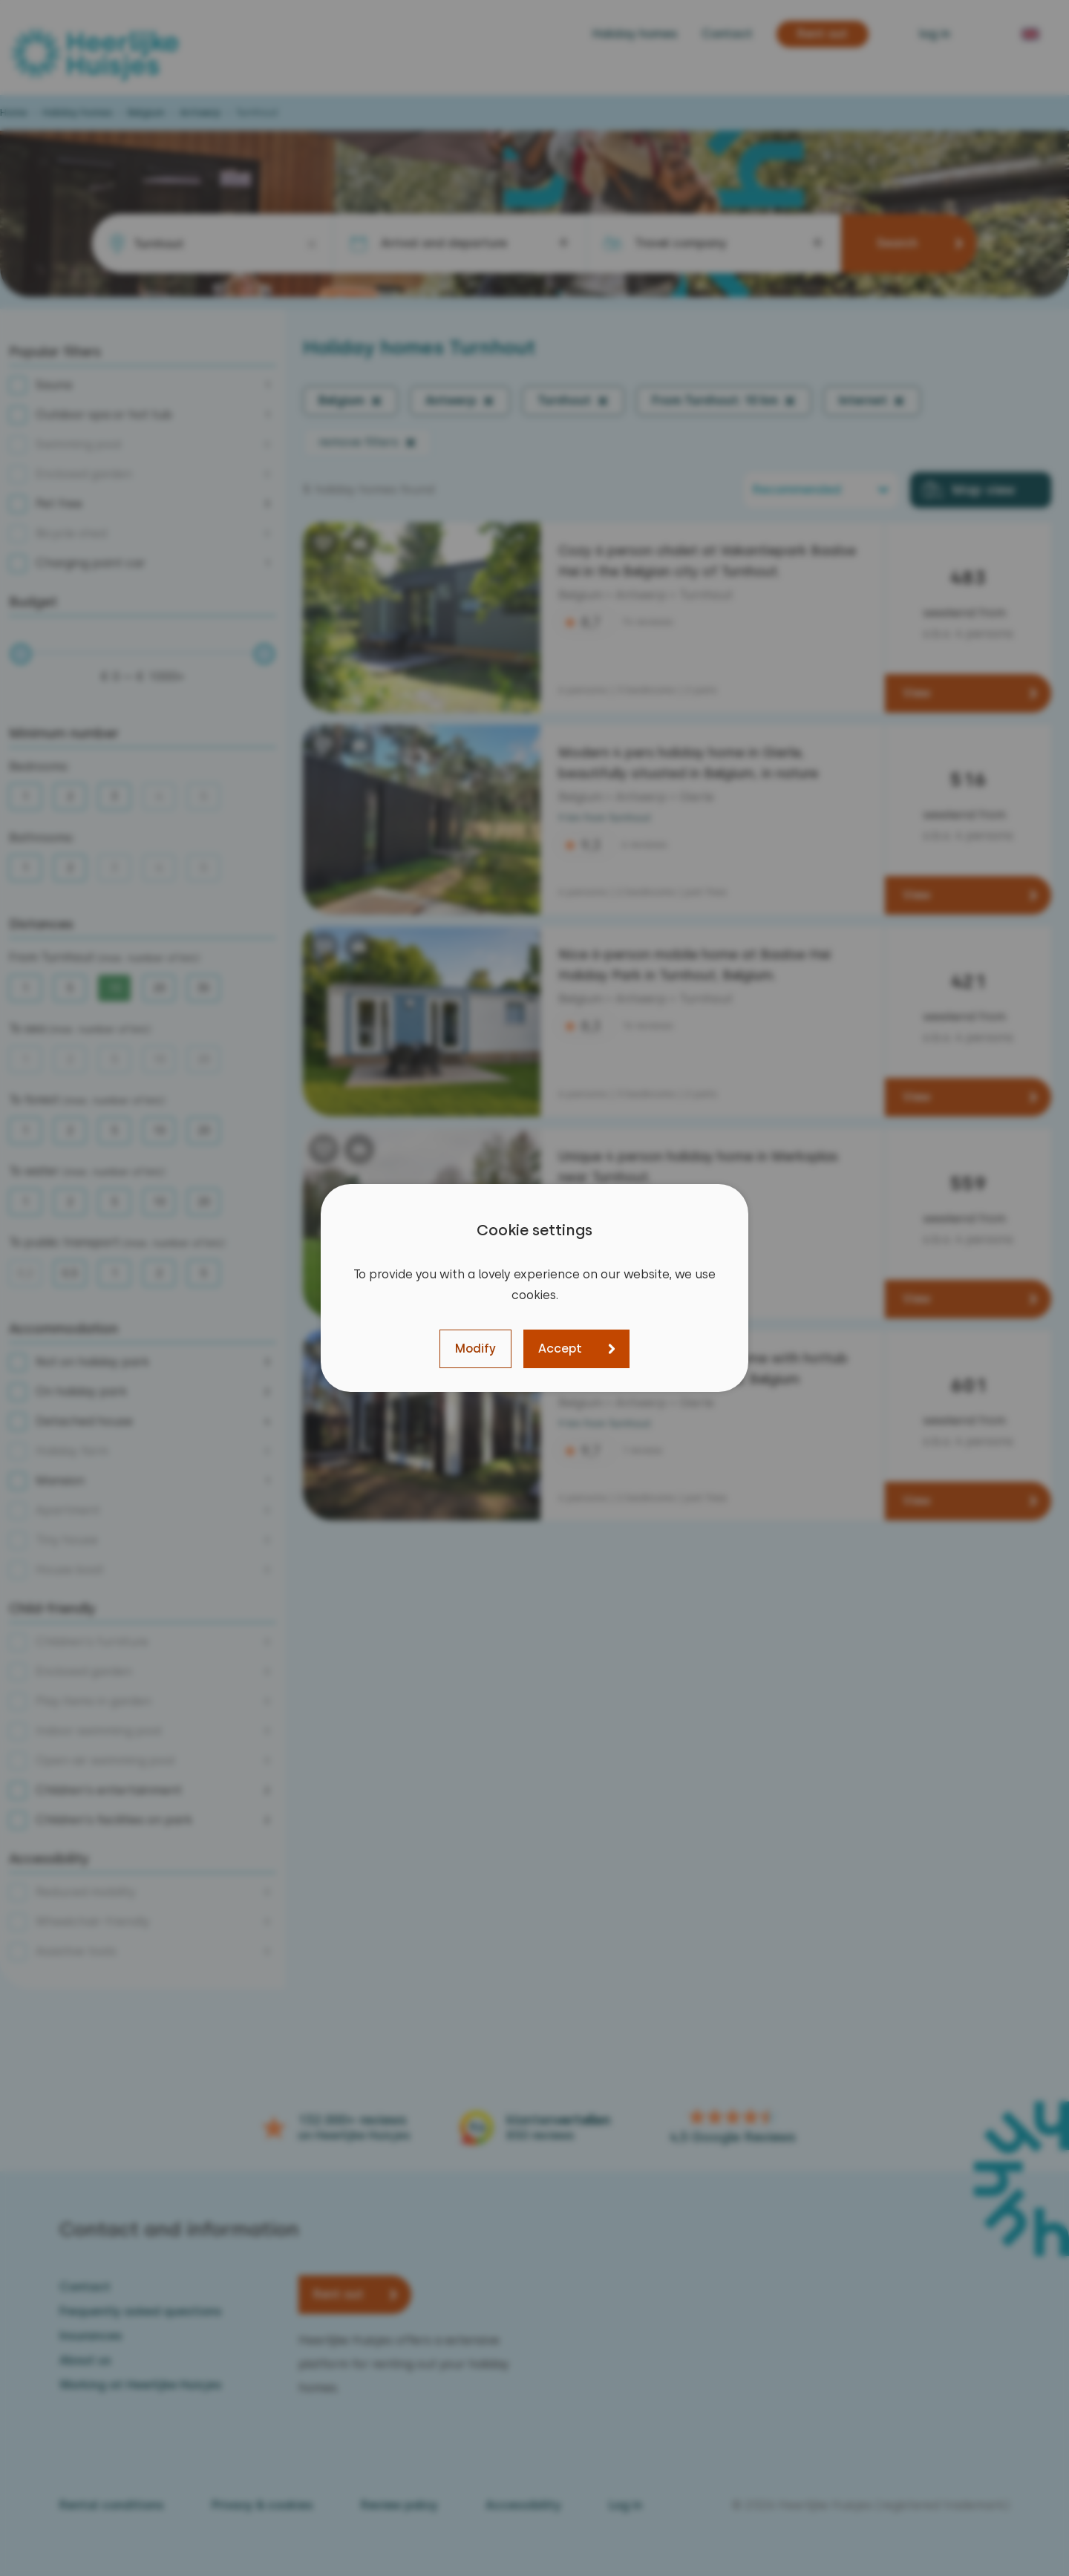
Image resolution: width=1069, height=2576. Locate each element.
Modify (475, 1348)
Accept (560, 1348)
